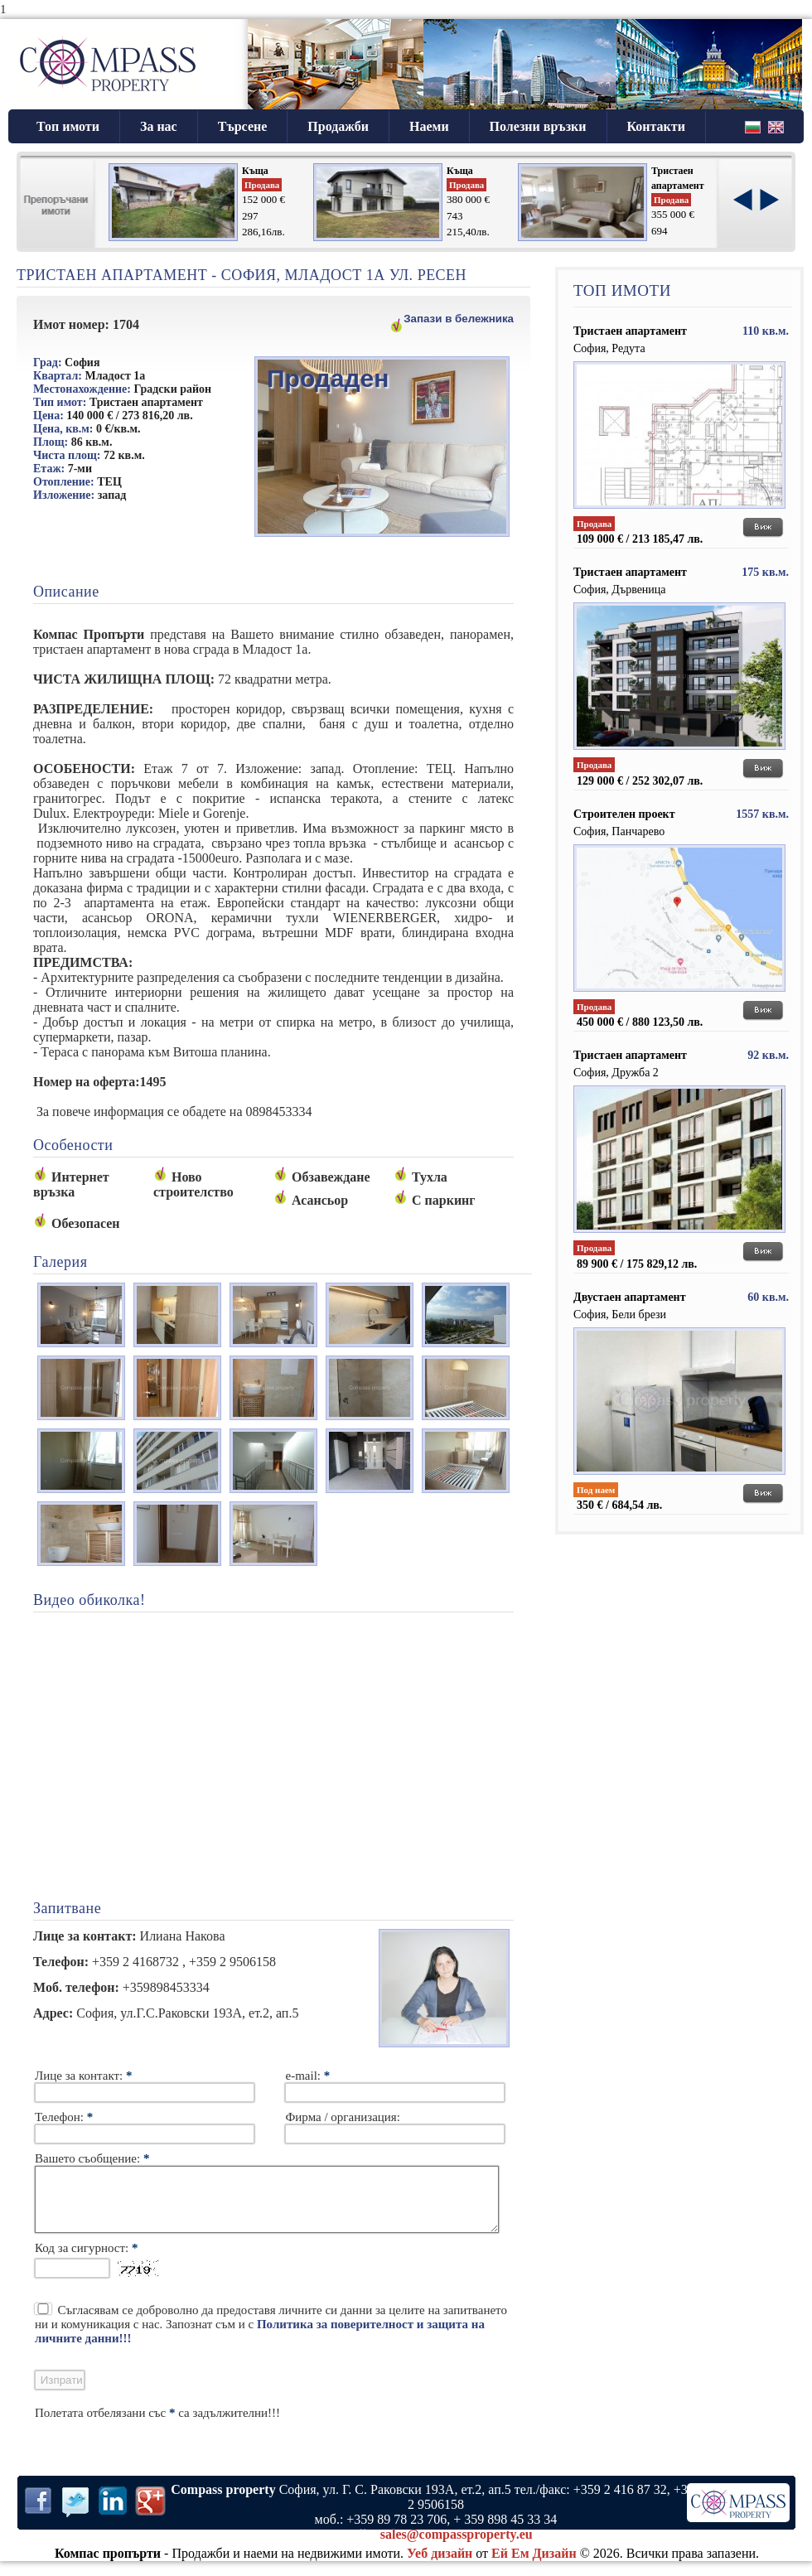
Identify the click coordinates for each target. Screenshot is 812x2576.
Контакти (656, 126)
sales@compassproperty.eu (456, 2547)
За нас (158, 126)
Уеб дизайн (439, 2566)
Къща (255, 170)
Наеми (429, 126)
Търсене (243, 126)
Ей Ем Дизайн (534, 2566)
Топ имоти (67, 126)
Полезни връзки (538, 126)
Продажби (338, 126)
